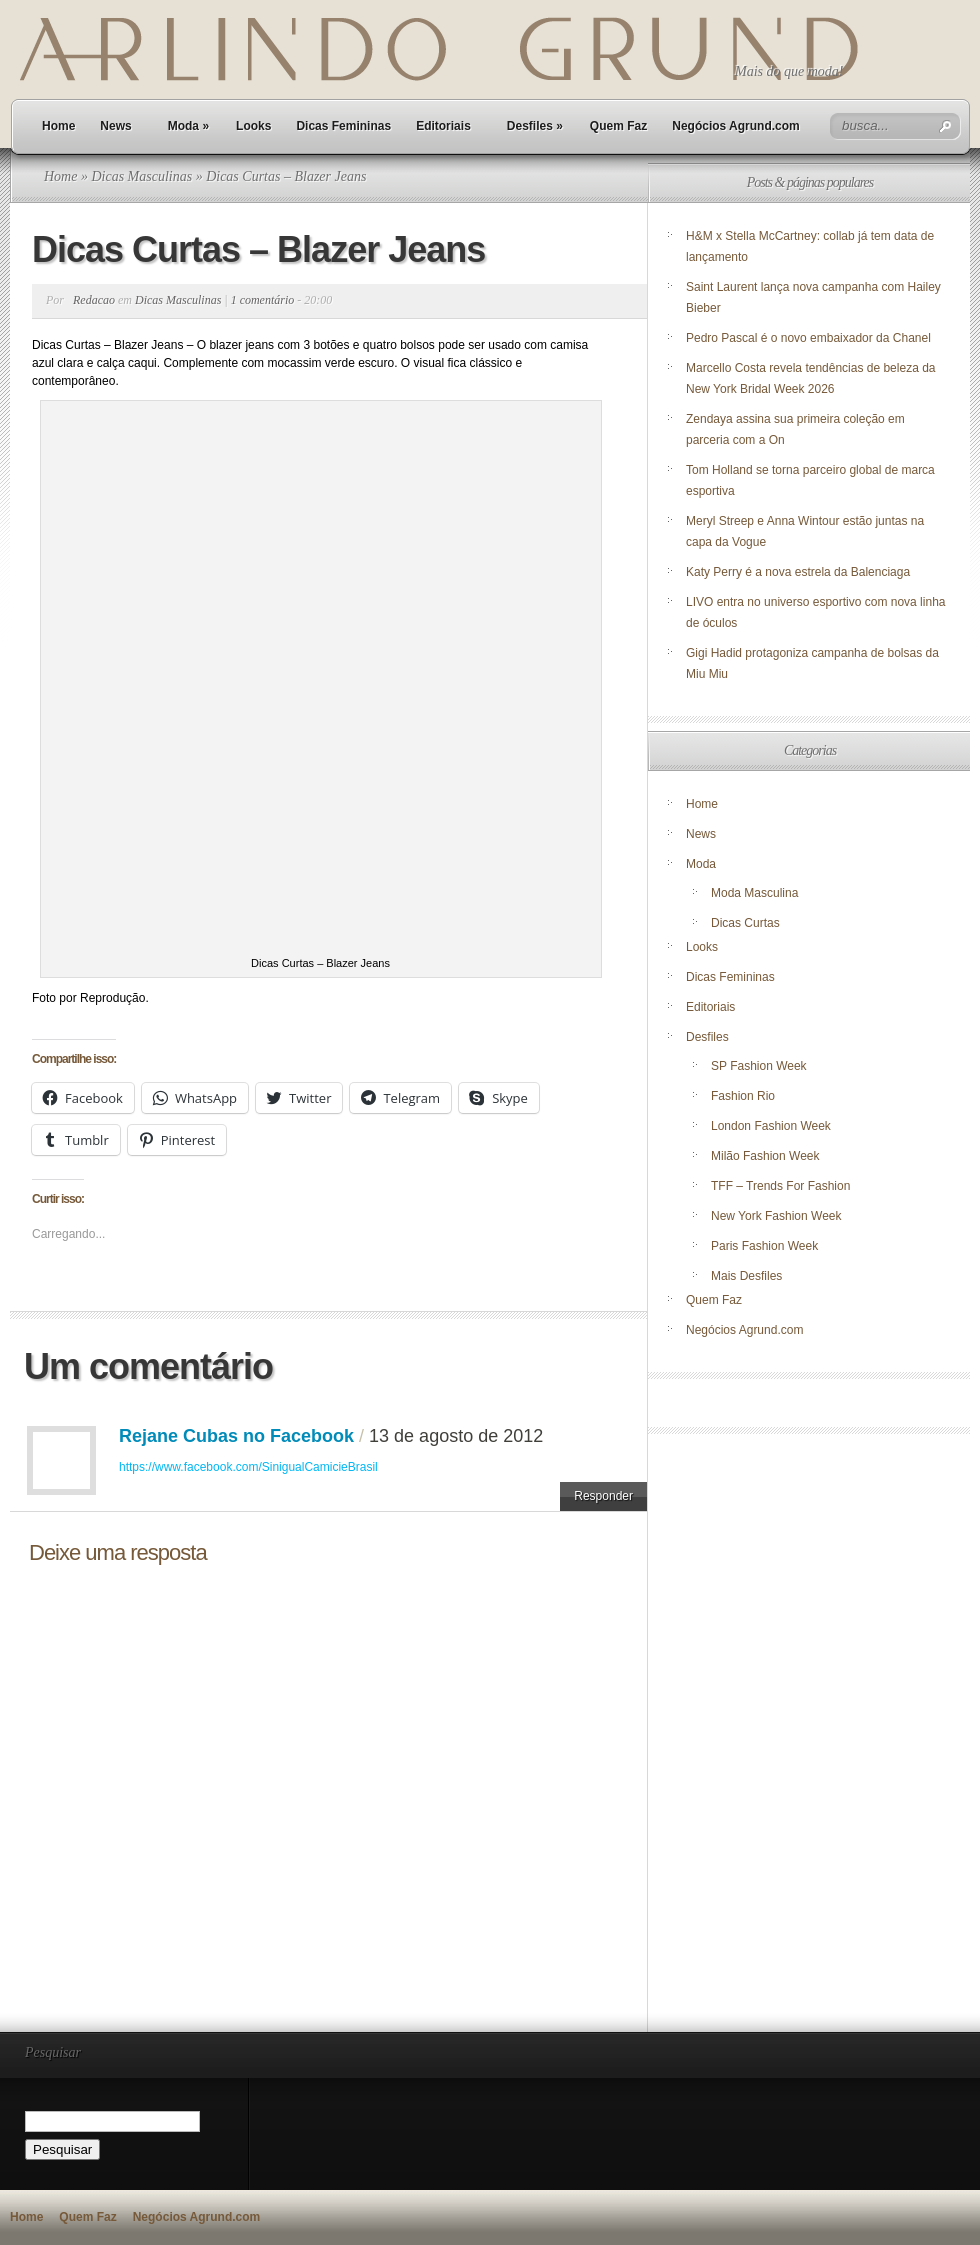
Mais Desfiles (746, 1276)
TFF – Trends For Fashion (780, 1186)
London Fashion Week (771, 1126)
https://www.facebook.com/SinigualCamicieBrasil (248, 1467)
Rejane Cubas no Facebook (236, 1436)
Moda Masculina (754, 893)
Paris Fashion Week (764, 1246)
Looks (253, 126)
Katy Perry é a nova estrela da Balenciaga (798, 572)
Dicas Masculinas (141, 176)
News (115, 126)
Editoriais (443, 126)
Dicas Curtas (745, 923)
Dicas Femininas (343, 126)
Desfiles (535, 126)
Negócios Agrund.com (736, 126)
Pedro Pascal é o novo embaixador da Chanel (810, 338)
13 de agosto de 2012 (456, 1436)
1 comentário (263, 300)
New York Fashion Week (776, 1216)
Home (58, 126)
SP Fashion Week (759, 1066)
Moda (188, 126)
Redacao (94, 300)
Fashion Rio (743, 1096)
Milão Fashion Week (765, 1156)
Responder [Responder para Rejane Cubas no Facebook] (603, 1496)
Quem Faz (618, 126)
